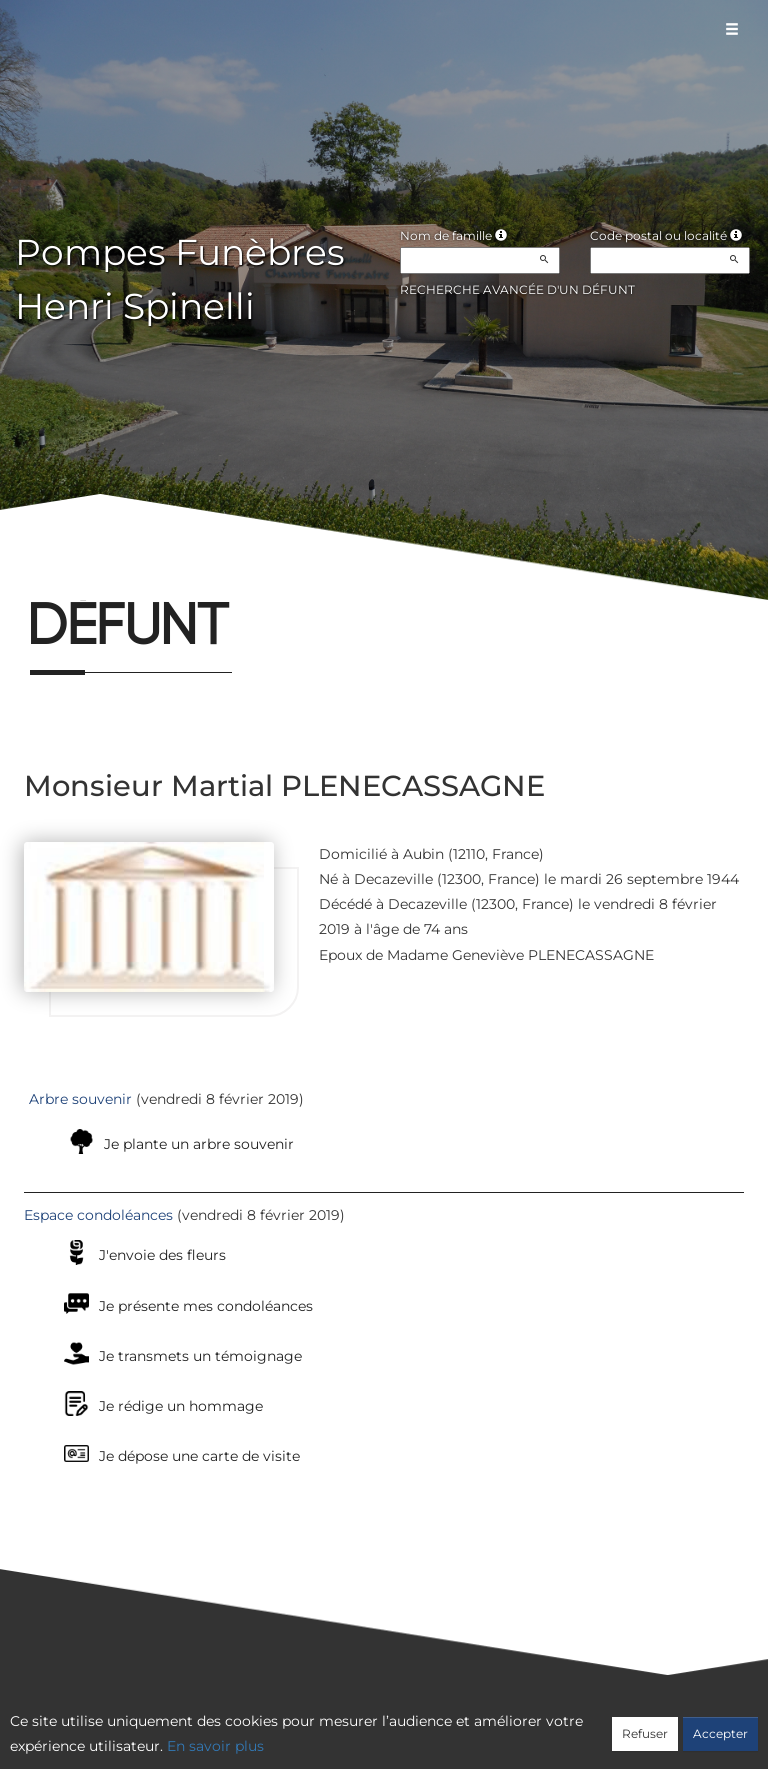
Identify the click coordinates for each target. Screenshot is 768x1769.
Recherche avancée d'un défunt (517, 289)
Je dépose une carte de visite (199, 1456)
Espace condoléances (98, 1215)
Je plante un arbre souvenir (199, 1144)
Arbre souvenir (80, 1099)
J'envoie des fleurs (162, 1255)
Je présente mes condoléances (206, 1306)
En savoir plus (215, 1746)
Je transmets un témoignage (200, 1356)
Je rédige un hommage (181, 1406)
